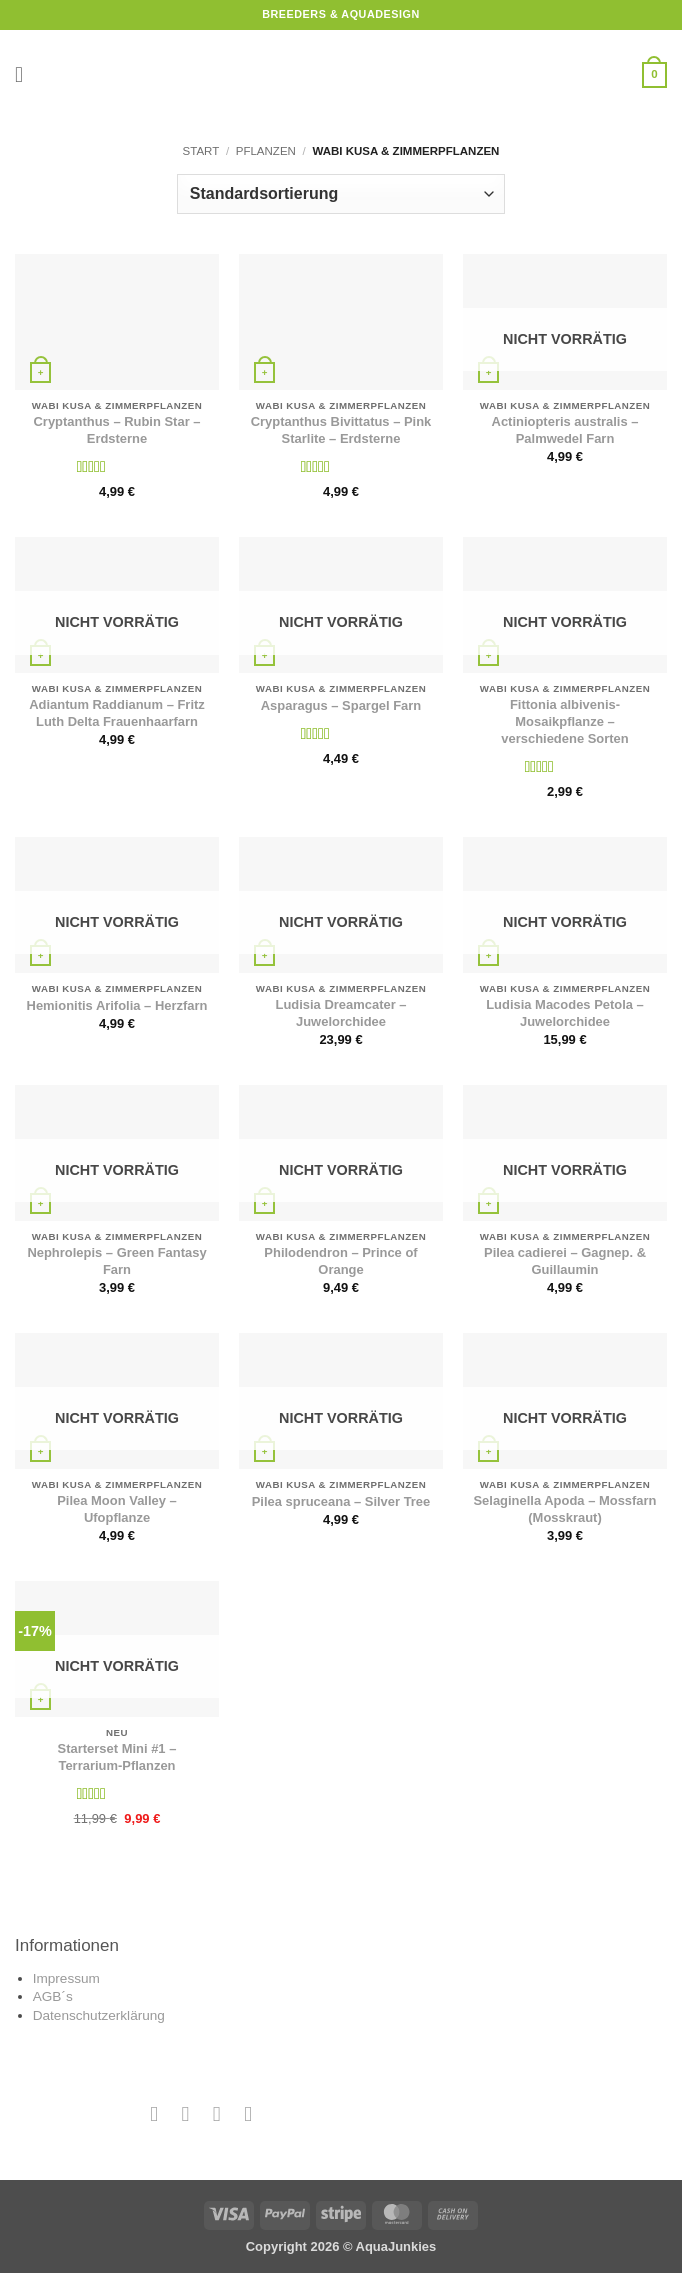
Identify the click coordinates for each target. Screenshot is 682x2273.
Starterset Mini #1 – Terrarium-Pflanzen (117, 1757)
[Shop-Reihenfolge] (341, 194)
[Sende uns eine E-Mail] (216, 2113)
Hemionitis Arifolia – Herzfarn (117, 1005)
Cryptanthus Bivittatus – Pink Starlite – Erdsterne (341, 430)
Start (201, 151)
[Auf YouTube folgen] (248, 2113)
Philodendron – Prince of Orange (340, 1261)
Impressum (66, 1978)
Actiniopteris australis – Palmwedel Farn (565, 430)
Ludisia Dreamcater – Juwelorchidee (340, 1013)
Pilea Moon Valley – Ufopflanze (117, 1509)
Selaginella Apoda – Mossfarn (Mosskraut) (564, 1509)
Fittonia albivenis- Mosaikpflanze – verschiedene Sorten (564, 721)
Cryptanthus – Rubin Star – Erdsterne (117, 430)
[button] (26, 75)
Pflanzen (266, 151)
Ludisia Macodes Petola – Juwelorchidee (565, 1013)
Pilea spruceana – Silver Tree (341, 1501)
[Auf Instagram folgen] (185, 2113)
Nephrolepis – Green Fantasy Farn (116, 1261)
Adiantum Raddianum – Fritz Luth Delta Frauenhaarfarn (117, 713)
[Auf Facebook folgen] (154, 2113)
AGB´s (53, 1996)
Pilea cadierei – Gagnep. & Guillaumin (565, 1261)
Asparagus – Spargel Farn (341, 705)
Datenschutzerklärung (99, 2015)
